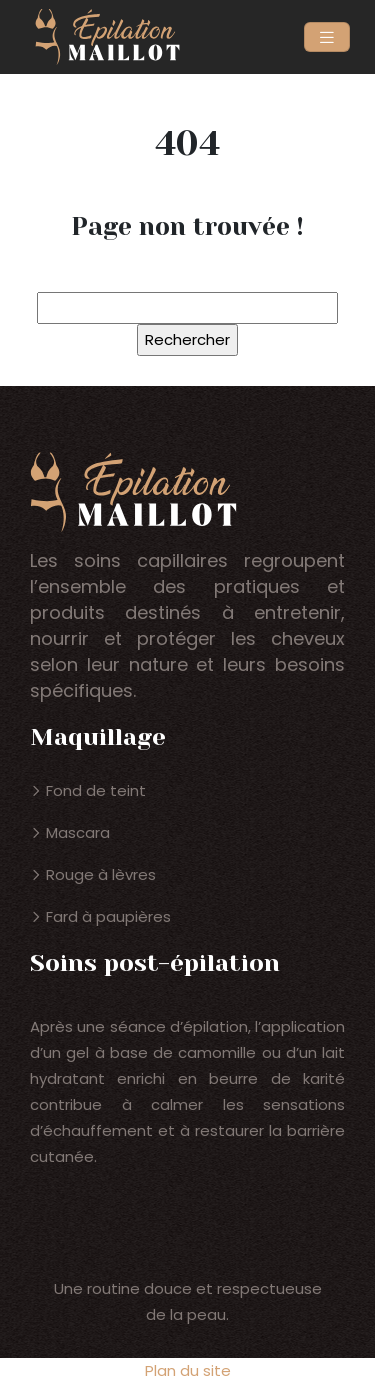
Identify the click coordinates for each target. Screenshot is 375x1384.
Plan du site (188, 1370)
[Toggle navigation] (327, 37)
